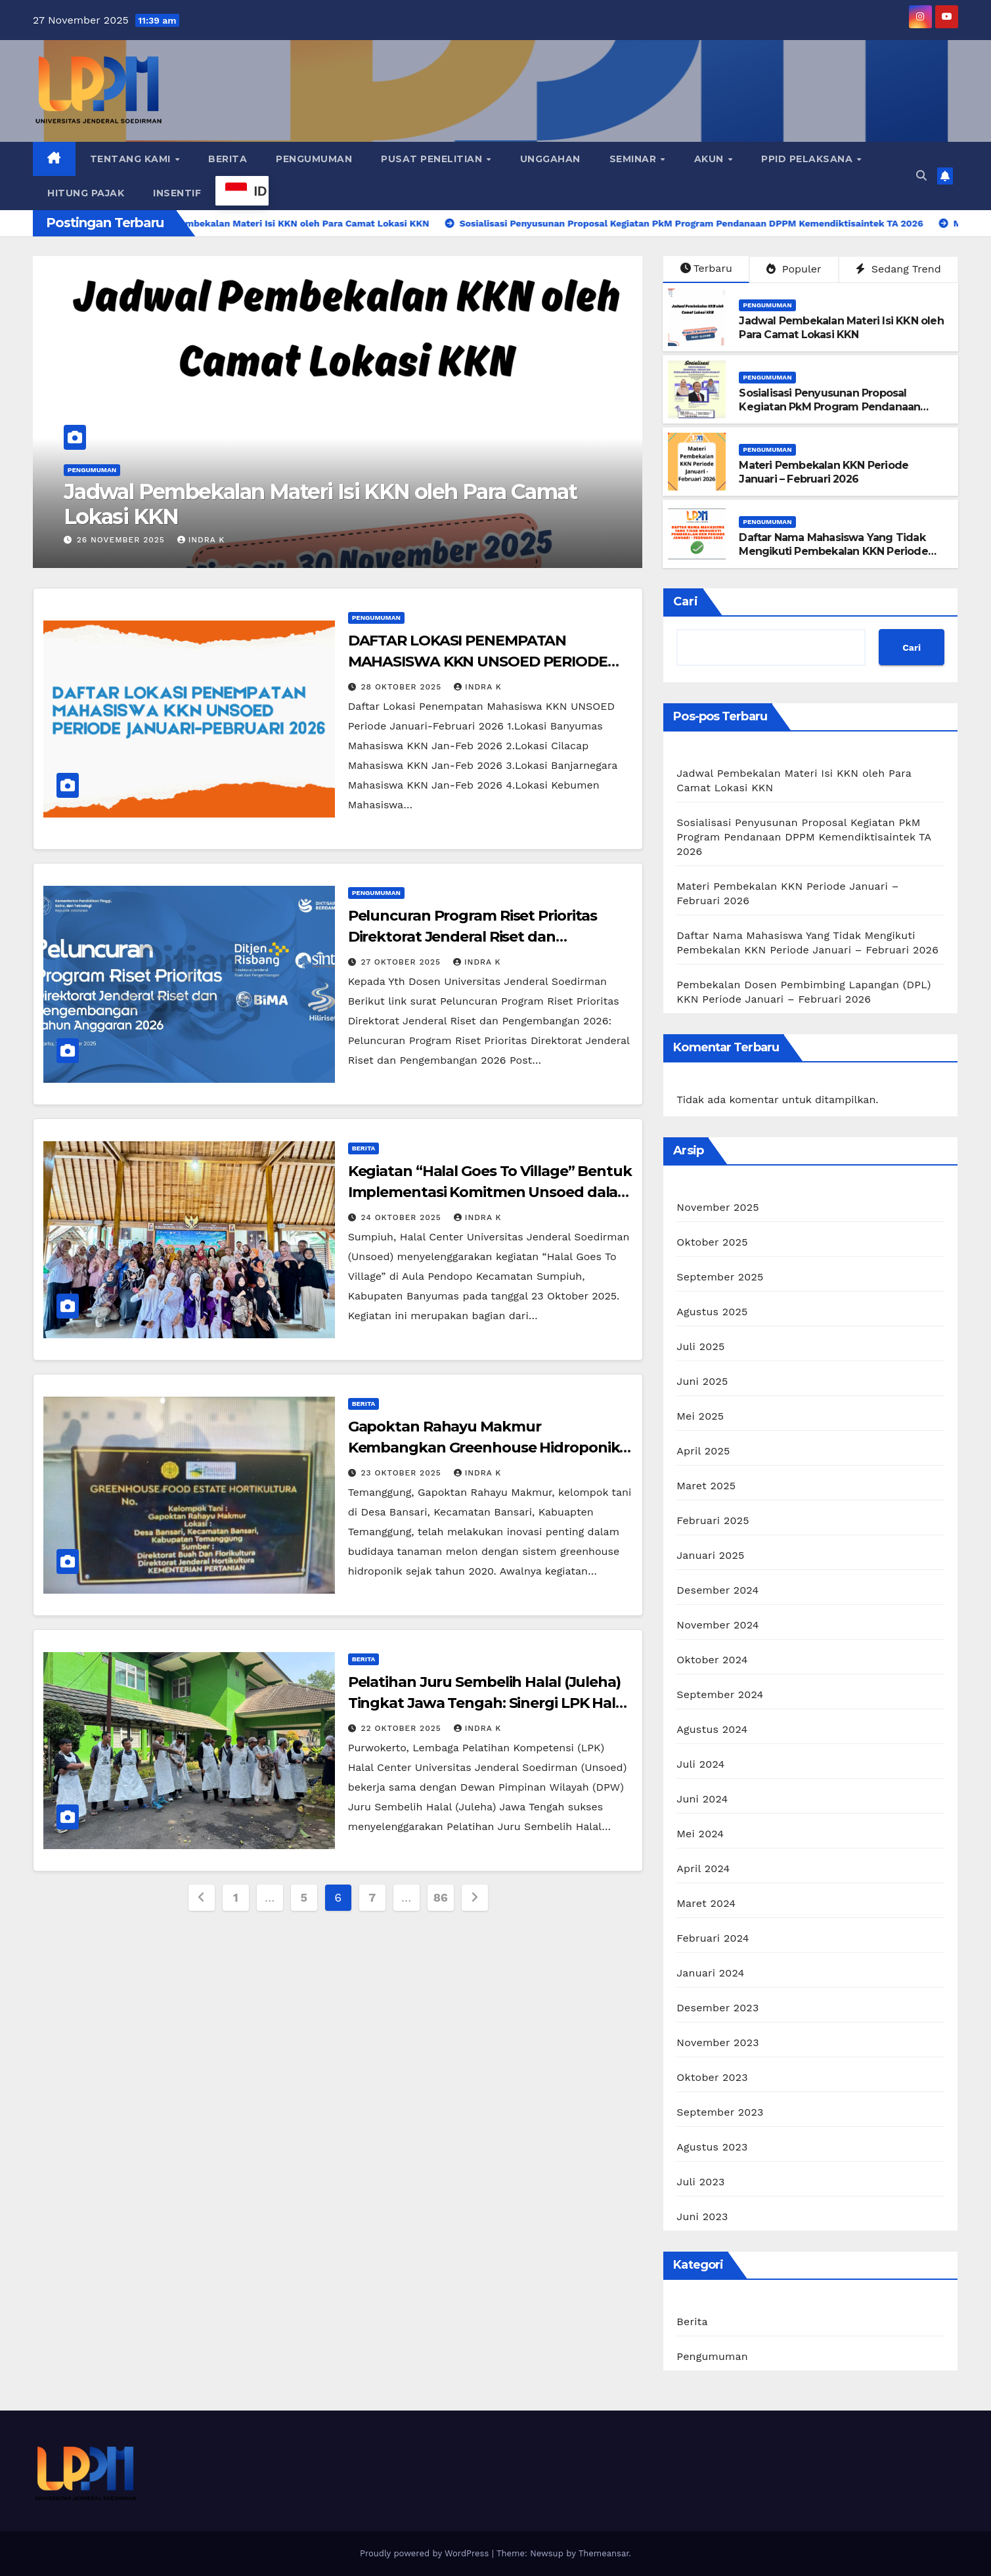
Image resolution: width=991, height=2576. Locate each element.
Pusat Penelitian (433, 159)
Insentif (177, 193)
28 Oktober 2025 (403, 686)
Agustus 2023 (711, 2147)
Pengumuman (314, 159)
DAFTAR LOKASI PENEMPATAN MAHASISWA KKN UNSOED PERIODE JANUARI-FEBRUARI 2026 (477, 661)
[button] (921, 175)
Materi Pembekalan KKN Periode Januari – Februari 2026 (823, 472)
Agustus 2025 (711, 1311)
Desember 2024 (717, 1590)
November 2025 (717, 1207)
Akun (710, 159)
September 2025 (719, 1277)
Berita (227, 159)
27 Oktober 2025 (402, 962)
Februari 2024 (712, 1938)
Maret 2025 (706, 1485)
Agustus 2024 (711, 1729)
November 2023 (717, 2042)
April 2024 (703, 1868)
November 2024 (717, 1625)
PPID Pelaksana (808, 159)
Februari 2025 (712, 1520)
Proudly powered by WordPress (426, 2553)
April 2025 (703, 1451)
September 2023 (719, 2112)
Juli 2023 (700, 2181)
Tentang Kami (132, 159)
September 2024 (719, 1694)
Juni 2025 (702, 1381)
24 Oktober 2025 (403, 1217)
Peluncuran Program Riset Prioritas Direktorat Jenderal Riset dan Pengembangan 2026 (473, 937)
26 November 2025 (122, 539)
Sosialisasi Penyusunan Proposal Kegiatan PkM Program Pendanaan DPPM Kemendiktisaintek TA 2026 (829, 407)
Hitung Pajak (85, 193)
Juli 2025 (700, 1346)
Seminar (634, 159)
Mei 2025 (700, 1416)
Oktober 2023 (711, 2077)
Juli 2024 (700, 1764)
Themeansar (604, 2553)
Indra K (201, 539)
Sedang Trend (898, 269)
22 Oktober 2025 (403, 1728)
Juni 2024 (702, 1799)
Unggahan (550, 159)
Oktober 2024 (711, 1659)
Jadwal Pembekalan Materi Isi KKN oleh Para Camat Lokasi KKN (320, 504)
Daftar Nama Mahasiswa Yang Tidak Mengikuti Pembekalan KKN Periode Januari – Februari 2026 (833, 551)
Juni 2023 (702, 2216)
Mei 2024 (700, 1833)
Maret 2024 (706, 1903)
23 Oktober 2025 (403, 1472)
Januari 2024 (710, 1973)
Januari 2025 (710, 1555)
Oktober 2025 (711, 1242)
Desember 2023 (717, 2007)
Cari (685, 601)
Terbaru (706, 268)
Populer (793, 269)
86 (440, 1897)
